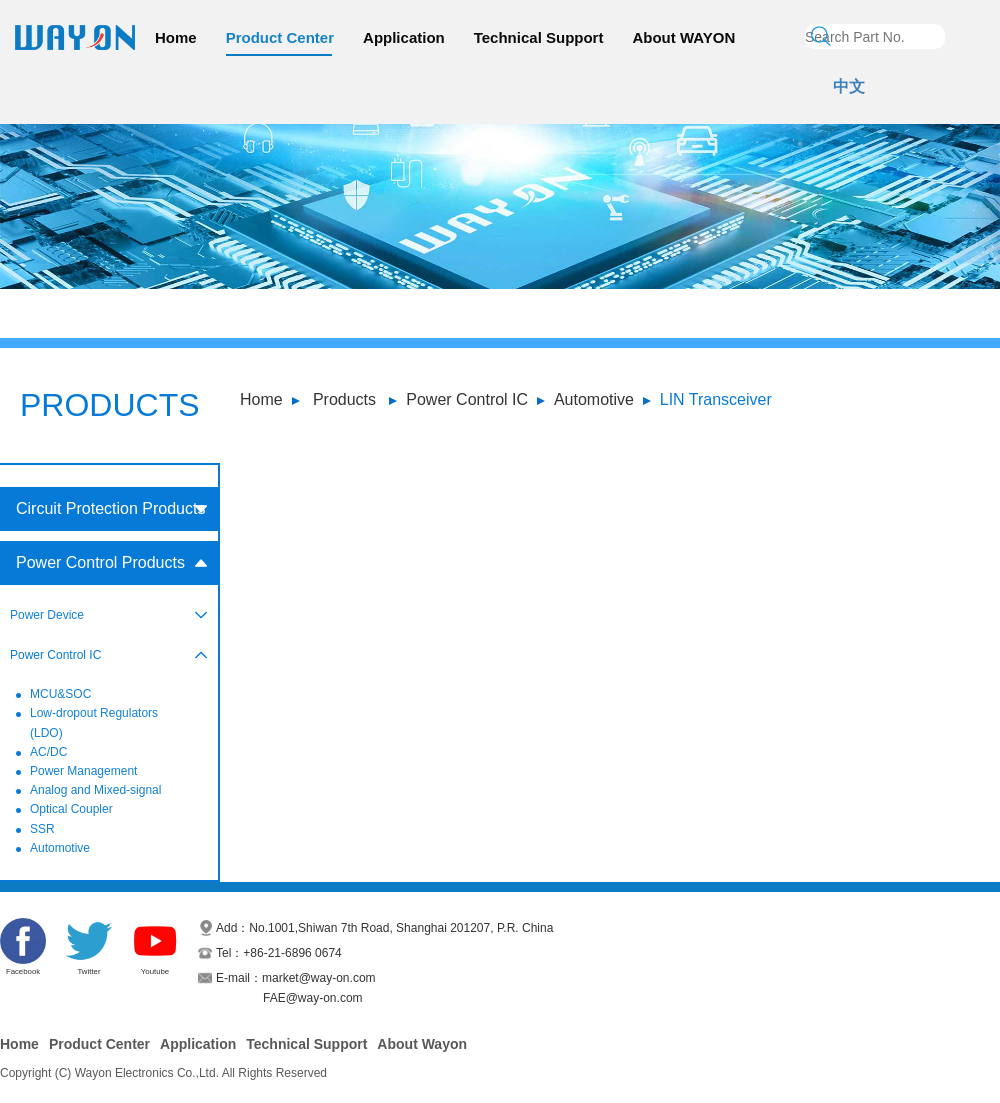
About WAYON (683, 37)
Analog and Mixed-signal (95, 790)
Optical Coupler (71, 809)
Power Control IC (467, 399)
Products (344, 399)
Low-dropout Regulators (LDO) (94, 722)
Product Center (280, 37)
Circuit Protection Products (110, 508)
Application (404, 37)
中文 (849, 86)
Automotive (594, 399)
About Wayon (422, 1044)
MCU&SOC (60, 694)
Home (176, 37)
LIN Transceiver (716, 399)
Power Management (83, 771)
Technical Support (539, 37)
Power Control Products (100, 562)
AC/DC (48, 752)
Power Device (47, 615)
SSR (42, 829)
